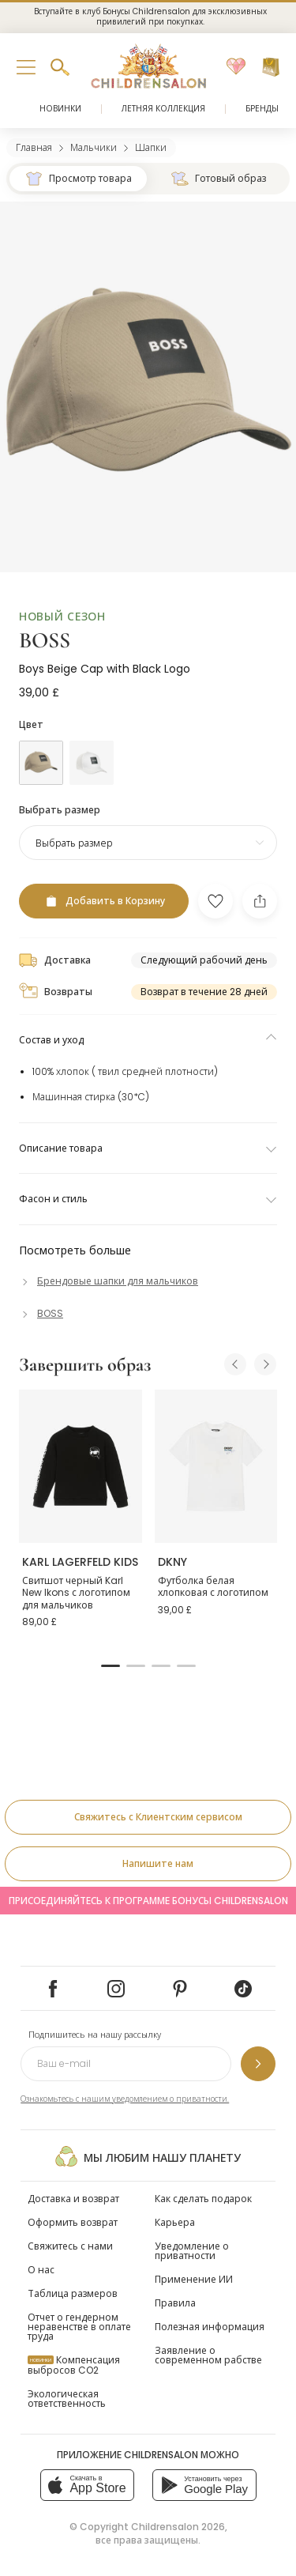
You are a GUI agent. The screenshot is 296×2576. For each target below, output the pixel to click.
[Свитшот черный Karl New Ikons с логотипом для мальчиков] (80, 1466)
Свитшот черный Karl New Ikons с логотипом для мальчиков (76, 1593)
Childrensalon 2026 (178, 2526)
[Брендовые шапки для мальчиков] (108, 1281)
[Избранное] (236, 67)
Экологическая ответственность (67, 2398)
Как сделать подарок (203, 2198)
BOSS (44, 640)
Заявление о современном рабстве (208, 2355)
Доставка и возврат (73, 2198)
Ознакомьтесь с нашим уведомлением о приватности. (125, 2099)
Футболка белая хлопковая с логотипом (213, 1587)
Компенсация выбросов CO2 (74, 2365)
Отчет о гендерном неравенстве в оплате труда (79, 2326)
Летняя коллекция (163, 109)
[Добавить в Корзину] (104, 901)
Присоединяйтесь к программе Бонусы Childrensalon (148, 1900)
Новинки (60, 109)
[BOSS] (41, 1313)
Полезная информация (209, 2326)
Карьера (175, 2222)
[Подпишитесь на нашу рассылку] (258, 2063)
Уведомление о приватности (192, 2250)
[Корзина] (270, 67)
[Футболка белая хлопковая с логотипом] (216, 1466)
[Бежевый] (41, 763)
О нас (41, 2269)
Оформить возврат (73, 2222)
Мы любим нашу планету (148, 2156)
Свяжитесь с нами (70, 2246)
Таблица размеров (73, 2293)
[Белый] (91, 763)
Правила (175, 2303)
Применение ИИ (194, 2279)
